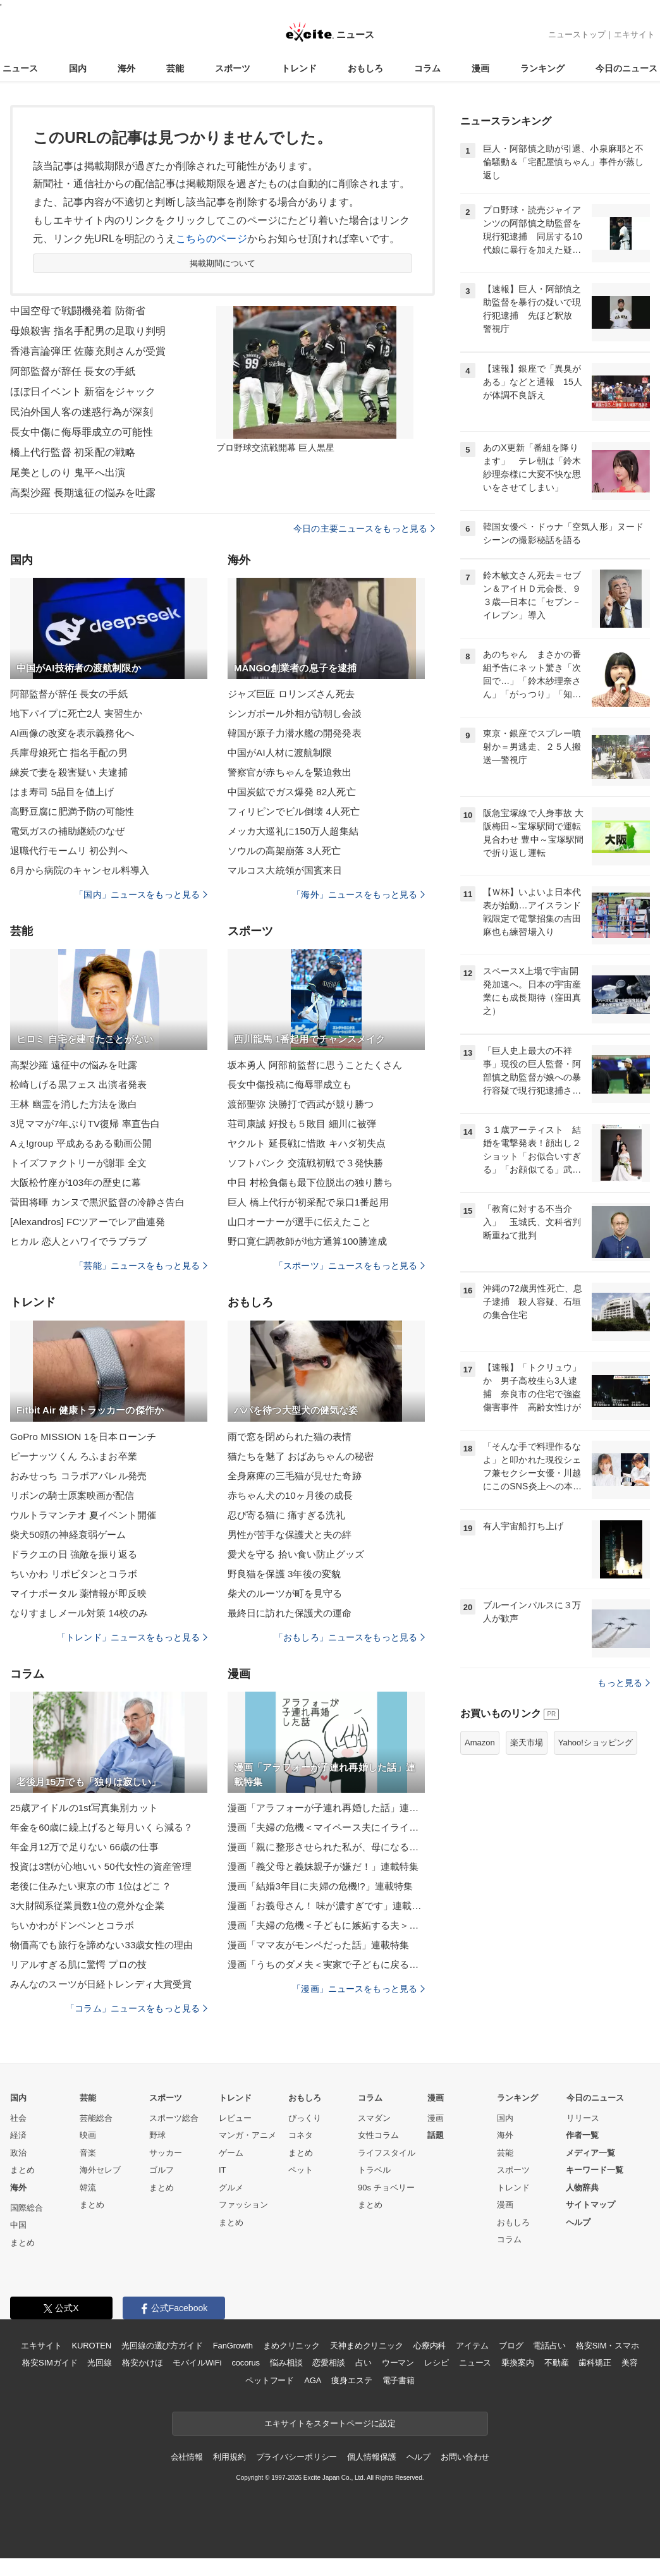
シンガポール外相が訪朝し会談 (295, 713)
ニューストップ (577, 34)
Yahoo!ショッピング (595, 1742)
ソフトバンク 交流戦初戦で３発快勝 (305, 1162)
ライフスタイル (386, 2153)
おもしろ (365, 68)
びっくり (304, 2118)
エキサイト (634, 34)
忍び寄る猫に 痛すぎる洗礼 (286, 1515)
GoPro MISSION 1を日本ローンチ (83, 1436)
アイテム (472, 2345)
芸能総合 (96, 2118)
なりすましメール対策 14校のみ (79, 1613)
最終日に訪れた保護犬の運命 (290, 1613)
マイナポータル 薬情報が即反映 (78, 1593)
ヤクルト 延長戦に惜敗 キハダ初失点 (307, 1143)
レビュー (235, 2118)
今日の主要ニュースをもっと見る (364, 528)
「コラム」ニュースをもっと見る (136, 2008)
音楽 (88, 2153)
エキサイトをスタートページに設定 (330, 2423)
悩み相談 (286, 2362)
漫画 (480, 68)
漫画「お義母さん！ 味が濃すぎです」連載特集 (326, 1905)
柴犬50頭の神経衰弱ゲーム (68, 1534)
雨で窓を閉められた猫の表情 (290, 1436)
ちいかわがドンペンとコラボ (72, 1925)
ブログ (511, 2345)
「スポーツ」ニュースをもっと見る (349, 1266)
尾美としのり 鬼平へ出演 (67, 472)
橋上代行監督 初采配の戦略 (72, 452)
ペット (300, 2170)
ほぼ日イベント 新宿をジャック (83, 391)
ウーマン (398, 2362)
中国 (18, 2225)
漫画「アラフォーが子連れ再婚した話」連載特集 (326, 1807)
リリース (582, 2118)
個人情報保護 (371, 2457)
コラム (427, 68)
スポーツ (232, 68)
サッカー (165, 2153)
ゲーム (231, 2153)
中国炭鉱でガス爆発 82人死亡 (292, 791)
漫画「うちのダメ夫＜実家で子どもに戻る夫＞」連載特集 (326, 1964)
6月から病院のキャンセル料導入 (79, 870)
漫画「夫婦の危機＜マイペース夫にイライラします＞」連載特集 (326, 1827)
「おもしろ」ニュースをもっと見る (349, 1637)
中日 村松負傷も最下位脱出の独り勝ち (310, 1182)
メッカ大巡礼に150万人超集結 (293, 831)
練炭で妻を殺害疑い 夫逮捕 (69, 772)
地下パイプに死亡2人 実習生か (76, 713)
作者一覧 (582, 2135)
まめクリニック (291, 2345)
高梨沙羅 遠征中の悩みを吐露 (73, 1064)
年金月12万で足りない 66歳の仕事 (84, 1846)
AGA (312, 2380)
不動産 (556, 2362)
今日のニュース (626, 68)
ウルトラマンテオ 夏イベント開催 (83, 1515)
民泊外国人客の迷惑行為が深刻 (81, 411)
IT (222, 2170)
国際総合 (26, 2208)
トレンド (299, 68)
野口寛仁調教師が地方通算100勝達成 (307, 1241)
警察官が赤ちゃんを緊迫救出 (290, 772)
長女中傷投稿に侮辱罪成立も (290, 1084)
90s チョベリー (386, 2187)
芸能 (175, 68)
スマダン (374, 2118)
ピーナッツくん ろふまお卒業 (73, 1456)
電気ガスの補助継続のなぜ (67, 831)
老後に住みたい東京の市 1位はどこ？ (90, 1886)
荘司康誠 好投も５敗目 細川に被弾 (302, 1123)
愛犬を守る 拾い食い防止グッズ (296, 1554)
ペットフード (269, 2380)
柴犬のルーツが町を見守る (285, 1593)
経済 (18, 2135)
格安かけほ (142, 2362)
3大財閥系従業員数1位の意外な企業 (87, 1905)
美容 (629, 2362)
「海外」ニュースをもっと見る (358, 894)
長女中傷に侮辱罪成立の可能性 (81, 432)
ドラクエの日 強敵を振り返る (73, 1554)
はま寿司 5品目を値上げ (62, 791)
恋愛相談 (328, 2362)
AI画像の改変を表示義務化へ (72, 733)
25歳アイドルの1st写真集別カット (84, 1807)
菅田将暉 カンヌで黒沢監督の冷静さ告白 (97, 1202)
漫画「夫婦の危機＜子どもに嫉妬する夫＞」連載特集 (326, 1925)
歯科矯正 (594, 2362)
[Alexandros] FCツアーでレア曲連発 (87, 1221)
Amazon (480, 1742)
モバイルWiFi (197, 2362)
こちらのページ (211, 238)
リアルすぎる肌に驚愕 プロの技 (78, 1964)
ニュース (20, 68)
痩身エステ (351, 2380)
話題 (435, 2135)
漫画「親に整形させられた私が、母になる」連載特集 (326, 1846)
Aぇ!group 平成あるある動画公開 (81, 1143)
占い (363, 2362)
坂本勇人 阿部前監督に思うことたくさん (315, 1064)
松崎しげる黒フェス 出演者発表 (78, 1084)
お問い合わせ (465, 2457)
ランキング (542, 68)
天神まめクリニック (366, 2345)
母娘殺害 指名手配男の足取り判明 (88, 331)
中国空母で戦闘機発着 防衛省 (77, 310)
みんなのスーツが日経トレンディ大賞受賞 (101, 1984)
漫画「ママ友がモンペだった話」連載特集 (318, 1944)
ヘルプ (578, 2222)
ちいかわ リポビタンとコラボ (73, 1573)
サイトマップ (590, 2204)
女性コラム (378, 2135)
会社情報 (187, 2457)
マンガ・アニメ (247, 2135)
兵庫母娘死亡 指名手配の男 (69, 752)
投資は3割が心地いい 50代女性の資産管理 (101, 1866)
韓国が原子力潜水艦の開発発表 (295, 733)
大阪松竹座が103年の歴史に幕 (75, 1182)
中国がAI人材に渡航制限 (280, 752)
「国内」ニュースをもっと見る (141, 894)
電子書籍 (398, 2380)
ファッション (243, 2204)
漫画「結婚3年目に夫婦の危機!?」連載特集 (320, 1886)
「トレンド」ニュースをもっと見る (132, 1637)
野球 (157, 2135)
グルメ (231, 2187)
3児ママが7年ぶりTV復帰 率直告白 (85, 1123)
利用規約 (229, 2457)
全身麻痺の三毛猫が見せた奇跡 (295, 1475)
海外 (126, 68)
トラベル (374, 2170)
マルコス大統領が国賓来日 (285, 870)
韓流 (88, 2187)
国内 (78, 68)
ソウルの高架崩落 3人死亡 (284, 850)
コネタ (300, 2135)
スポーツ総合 (174, 2118)
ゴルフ (161, 2170)
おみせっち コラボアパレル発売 (78, 1475)
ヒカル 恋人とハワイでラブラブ (78, 1241)
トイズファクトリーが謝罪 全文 (78, 1162)
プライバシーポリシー (297, 2457)
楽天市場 (526, 1742)
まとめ (22, 2170)
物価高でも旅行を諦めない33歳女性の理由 (101, 1944)
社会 (18, 2118)
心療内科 (429, 2345)
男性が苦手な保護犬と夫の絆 (290, 1534)
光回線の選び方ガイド (162, 2345)
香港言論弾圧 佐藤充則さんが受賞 (88, 351)
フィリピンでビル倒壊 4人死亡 (294, 811)
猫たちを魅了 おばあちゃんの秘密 (301, 1456)
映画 (88, 2135)
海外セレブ (100, 2170)
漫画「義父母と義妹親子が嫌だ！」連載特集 (323, 1866)
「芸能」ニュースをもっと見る (141, 1266)
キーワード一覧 (594, 2170)
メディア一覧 (590, 2153)
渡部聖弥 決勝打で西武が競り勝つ (301, 1104)
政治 (18, 2153)
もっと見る (623, 1683)
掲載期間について (223, 263)
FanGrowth (233, 2345)
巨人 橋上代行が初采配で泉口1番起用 (308, 1202)
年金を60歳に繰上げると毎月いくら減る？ (101, 1827)
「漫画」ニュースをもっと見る (358, 1989)
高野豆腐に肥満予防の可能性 (72, 811)
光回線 (99, 2362)
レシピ (436, 2362)
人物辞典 (582, 2187)
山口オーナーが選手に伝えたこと (299, 1221)
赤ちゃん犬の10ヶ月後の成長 (290, 1495)
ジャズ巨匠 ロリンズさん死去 (291, 693)
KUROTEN (91, 2345)
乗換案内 (517, 2362)
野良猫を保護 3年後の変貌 (284, 1573)
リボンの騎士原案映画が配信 (72, 1495)
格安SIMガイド (49, 2362)
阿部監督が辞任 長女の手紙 (72, 371)
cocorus (245, 2362)
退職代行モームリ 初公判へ (69, 850)
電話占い (549, 2345)
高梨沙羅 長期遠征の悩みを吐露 (83, 492)
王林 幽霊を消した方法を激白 (73, 1104)
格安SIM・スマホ (607, 2345)
